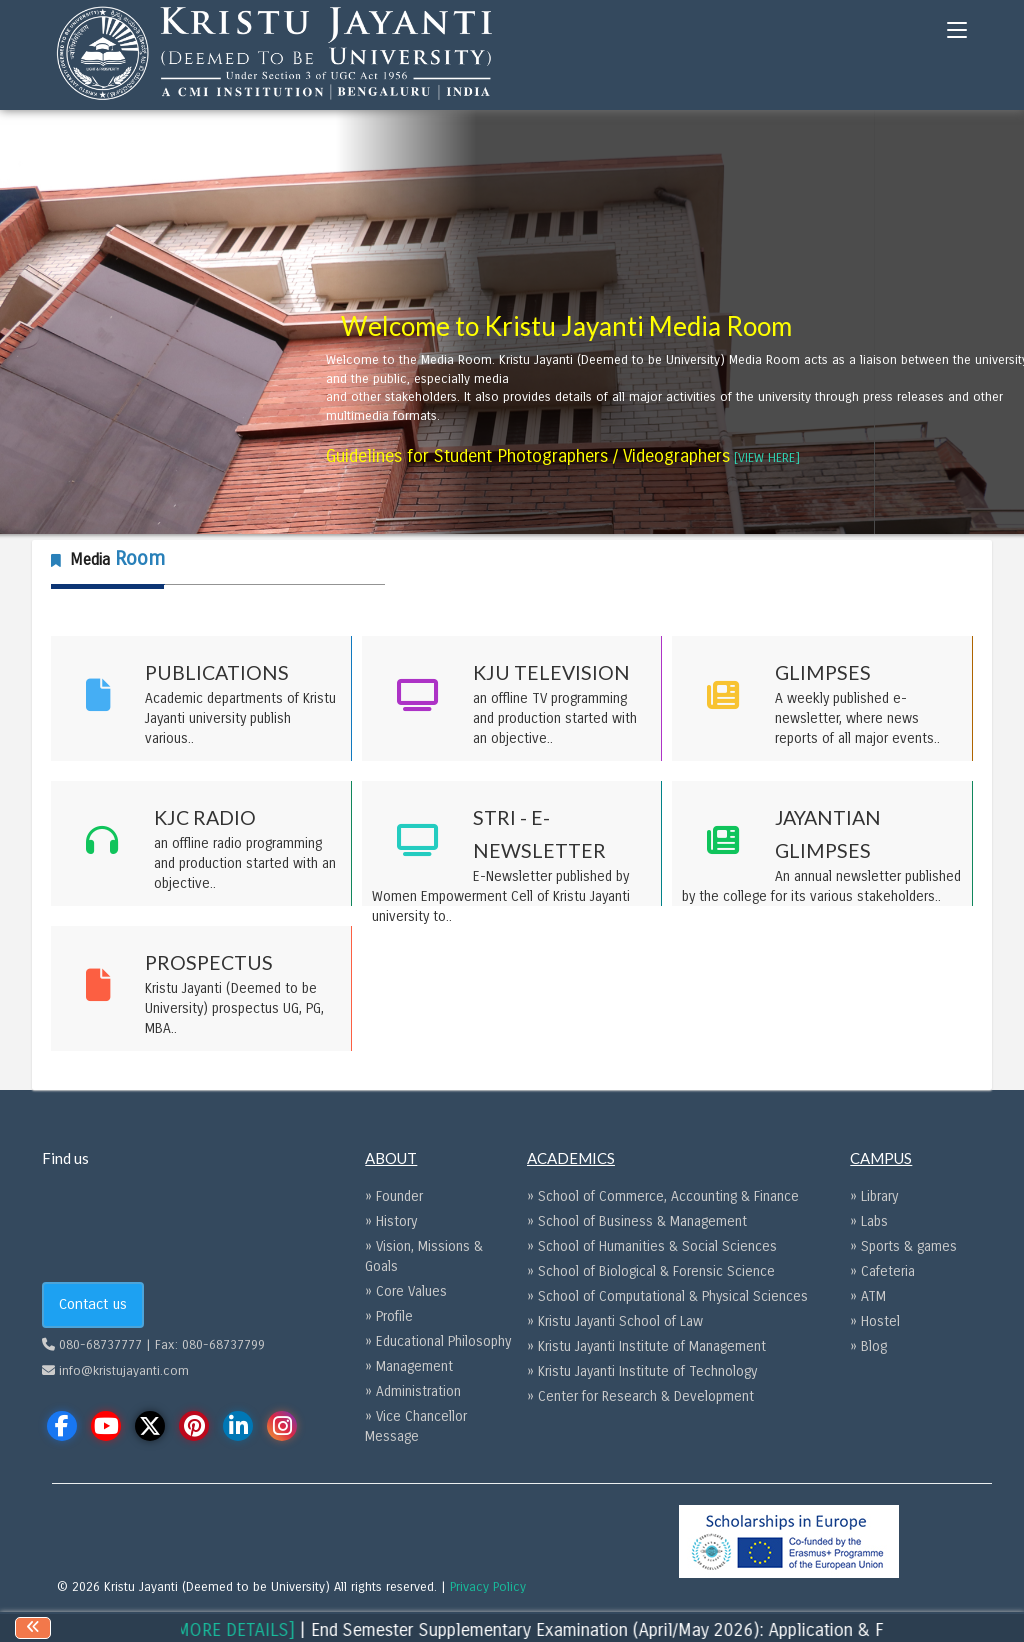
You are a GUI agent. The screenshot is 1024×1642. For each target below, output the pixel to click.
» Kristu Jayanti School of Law (615, 1321)
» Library (874, 1196)
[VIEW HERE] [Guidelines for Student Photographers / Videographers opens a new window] (767, 458)
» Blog (868, 1346)
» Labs (869, 1221)
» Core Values (406, 1291)
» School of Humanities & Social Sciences (652, 1246)
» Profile (389, 1316)
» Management (409, 1366)
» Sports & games (903, 1246)
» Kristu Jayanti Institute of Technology (642, 1371)
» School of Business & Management (637, 1221)
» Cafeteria (882, 1271)
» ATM (868, 1296)
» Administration (413, 1391)
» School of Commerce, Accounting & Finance (663, 1196)
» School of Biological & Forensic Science (651, 1271)
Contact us (93, 1304)
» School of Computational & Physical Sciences (667, 1296)
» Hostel (875, 1321)
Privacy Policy (488, 1587)
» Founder (394, 1196)
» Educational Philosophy (438, 1341)
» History (391, 1221)
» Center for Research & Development (640, 1396)
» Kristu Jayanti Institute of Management (646, 1346)
